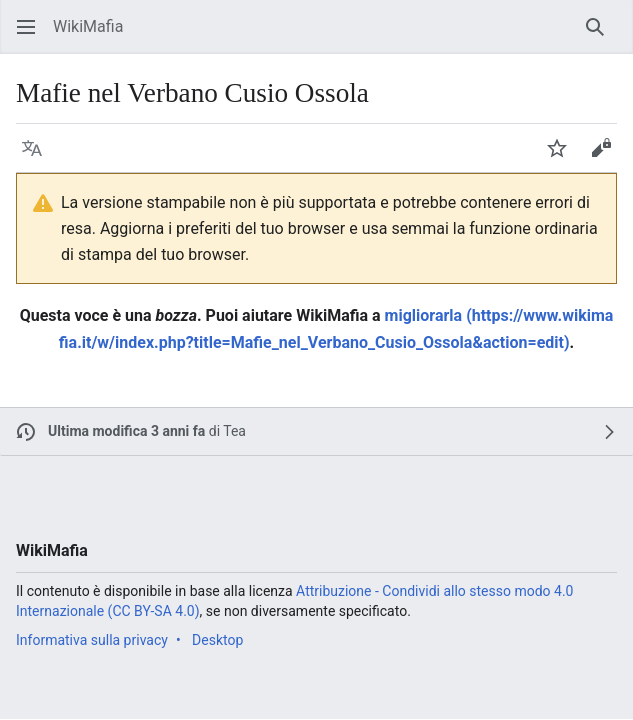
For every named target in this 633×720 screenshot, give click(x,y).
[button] (26, 27)
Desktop (217, 640)
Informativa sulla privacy (92, 640)
